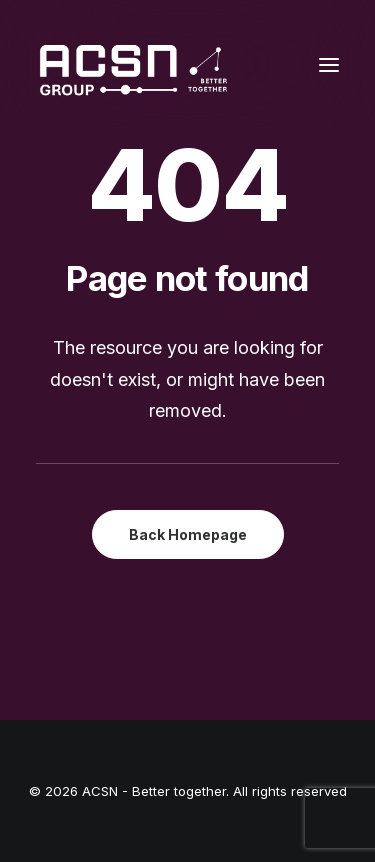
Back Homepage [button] (188, 534)
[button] (329, 64)
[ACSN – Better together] (131, 64)
